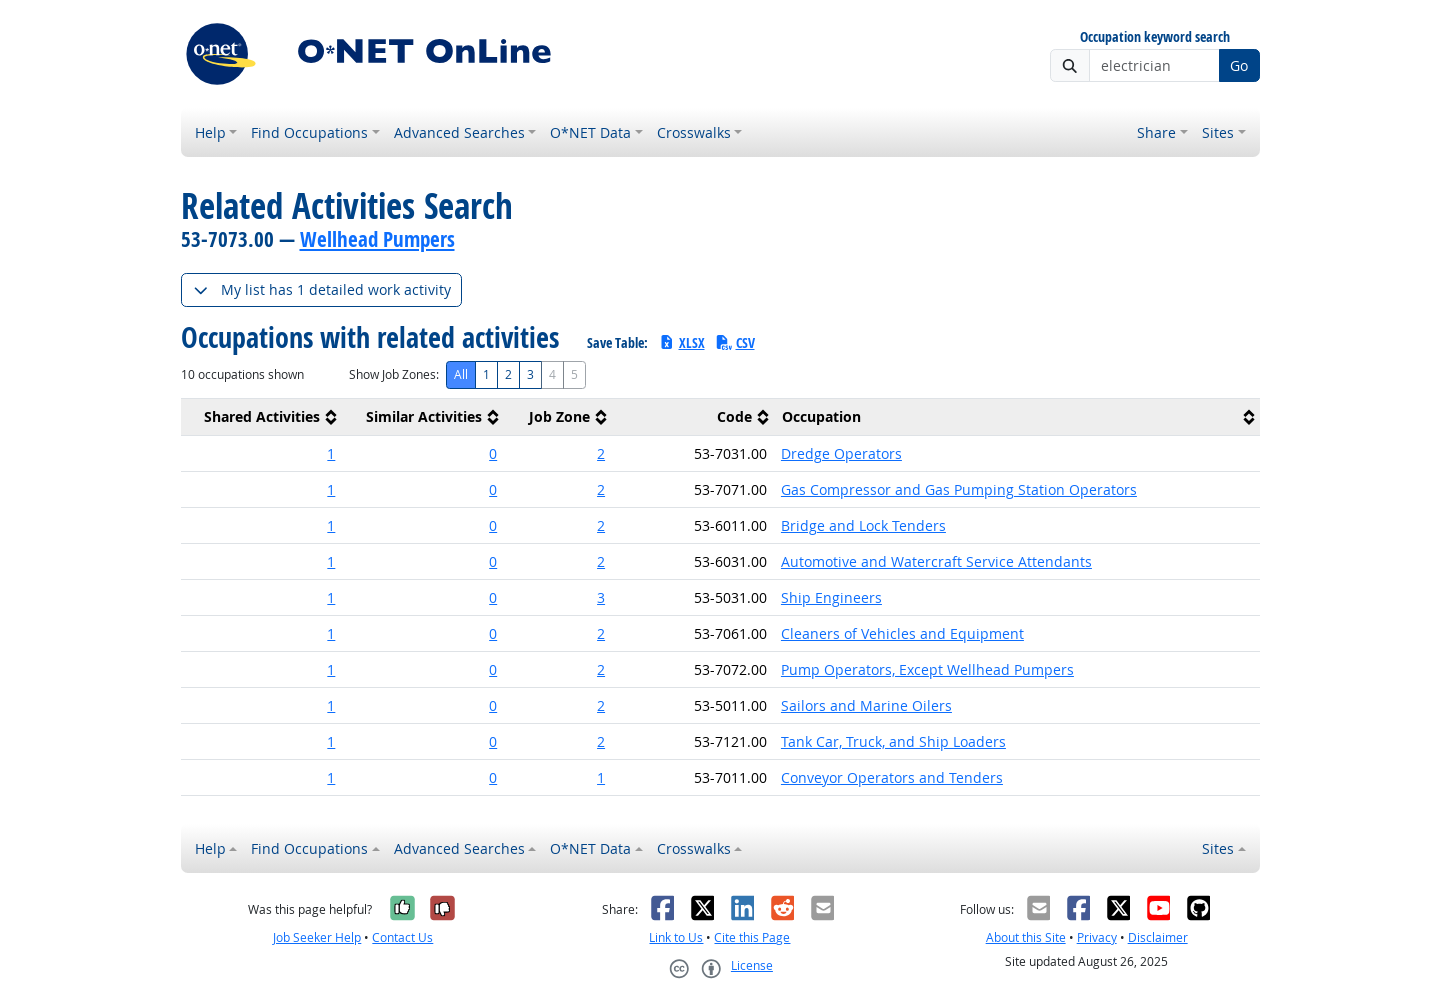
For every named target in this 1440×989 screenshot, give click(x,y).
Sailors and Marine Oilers (866, 705)
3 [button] (601, 597)
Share (1156, 132)
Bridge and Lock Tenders (863, 525)
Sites (1218, 132)
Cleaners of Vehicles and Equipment (902, 633)
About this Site (1026, 937)
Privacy (1097, 937)
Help (210, 132)
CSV (735, 342)
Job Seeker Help (317, 937)
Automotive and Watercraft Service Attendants (936, 561)
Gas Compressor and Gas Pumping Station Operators (959, 489)
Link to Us (676, 937)
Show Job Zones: (394, 374)
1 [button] (331, 453)
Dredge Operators (841, 453)
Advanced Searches (459, 132)
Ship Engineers (831, 597)
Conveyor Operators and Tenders (892, 777)
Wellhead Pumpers (377, 239)
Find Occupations (309, 132)
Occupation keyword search (1155, 37)
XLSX (681, 342)
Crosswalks (694, 132)
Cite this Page (752, 937)
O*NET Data (590, 132)
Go (1239, 65)
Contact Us (402, 937)
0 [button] (493, 453)
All (461, 374)
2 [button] (601, 453)
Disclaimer (1158, 937)
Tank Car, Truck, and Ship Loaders (893, 741)
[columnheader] (262, 417)
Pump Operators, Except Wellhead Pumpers (927, 669)
